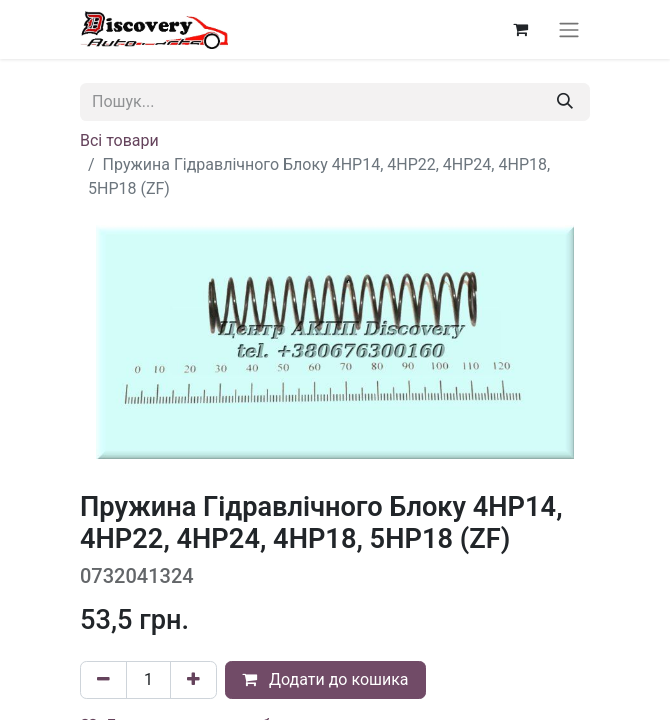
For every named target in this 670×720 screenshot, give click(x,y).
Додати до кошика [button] (325, 679)
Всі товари (119, 140)
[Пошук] (565, 102)
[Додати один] (193, 680)
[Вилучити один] (103, 680)
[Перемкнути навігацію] (569, 29)
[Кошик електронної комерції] (520, 29)
